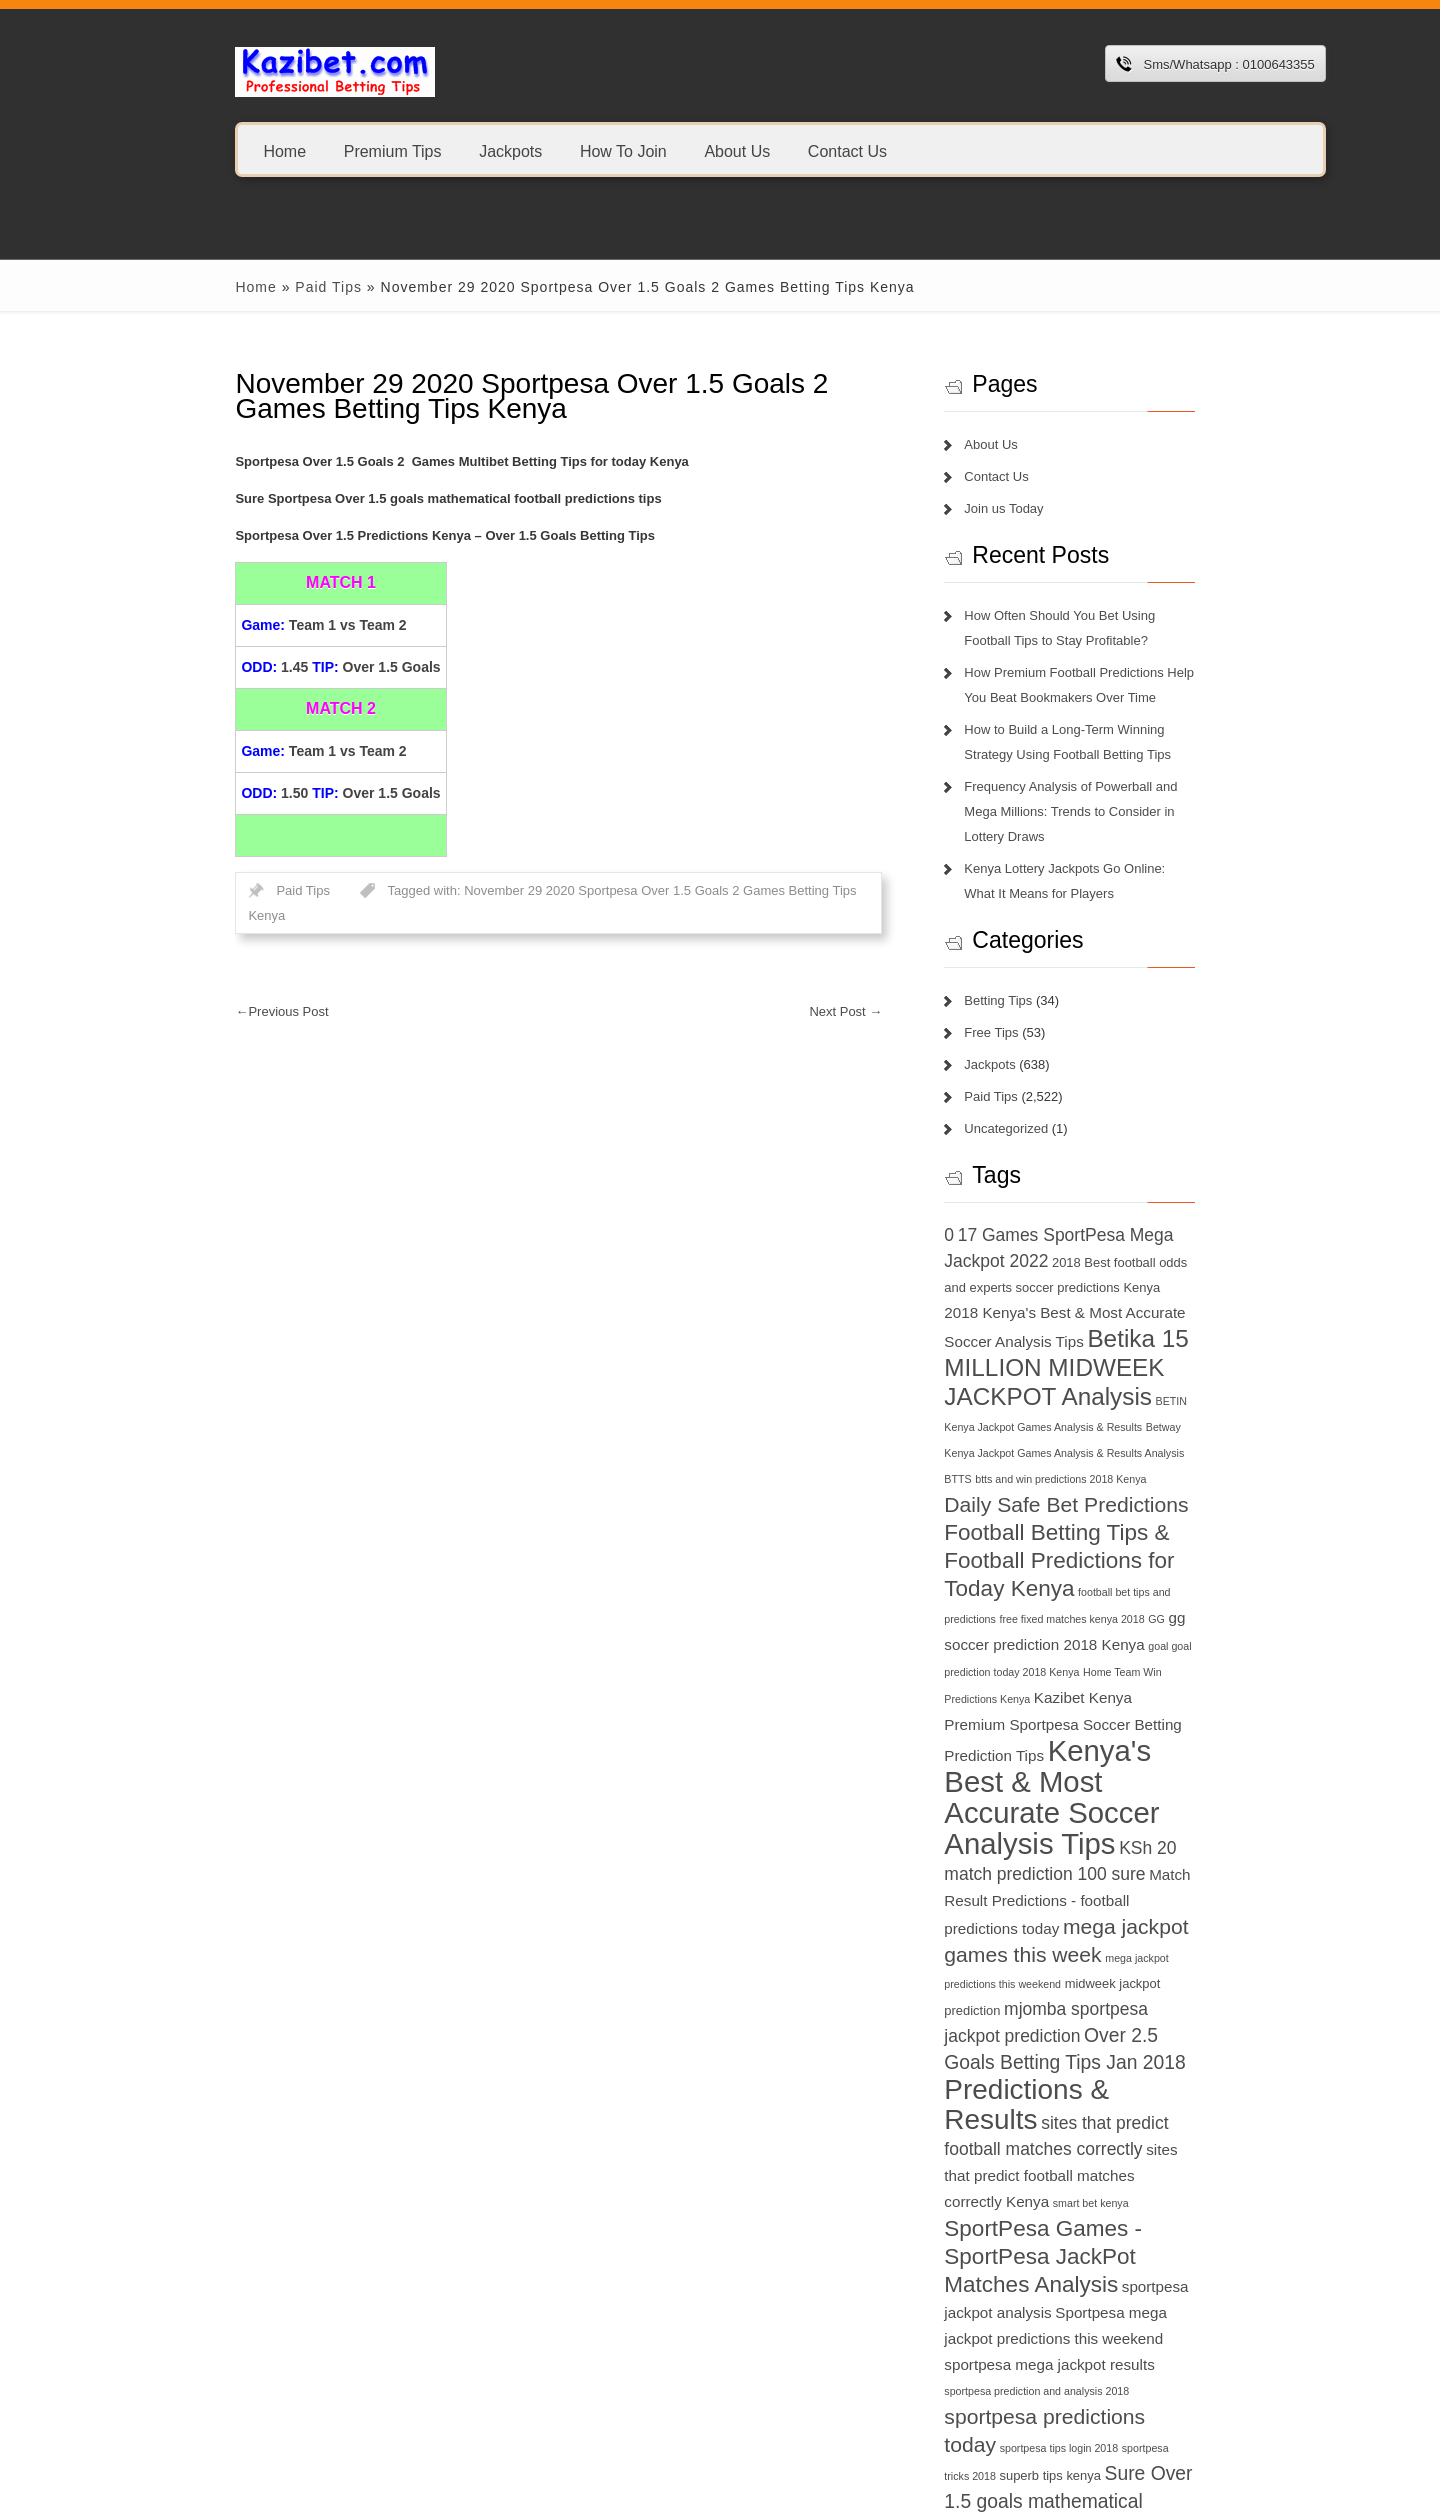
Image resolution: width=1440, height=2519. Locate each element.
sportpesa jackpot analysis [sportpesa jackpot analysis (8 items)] (1147, 2124)
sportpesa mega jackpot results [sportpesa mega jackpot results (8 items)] (1140, 2176)
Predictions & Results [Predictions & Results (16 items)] (1103, 1957)
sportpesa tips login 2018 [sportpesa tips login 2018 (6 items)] (1193, 2235)
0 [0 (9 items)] (975, 1210)
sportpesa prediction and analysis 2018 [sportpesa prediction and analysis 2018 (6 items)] (1062, 2206)
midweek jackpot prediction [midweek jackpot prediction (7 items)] (1113, 1877)
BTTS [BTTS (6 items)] (1027, 1429)
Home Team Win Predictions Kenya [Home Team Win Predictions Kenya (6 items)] (1114, 1623)
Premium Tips (325, 150)
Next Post (871, 986)
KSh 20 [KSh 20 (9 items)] (998, 1767)
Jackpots (442, 150)
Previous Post (214, 986)
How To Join (555, 150)
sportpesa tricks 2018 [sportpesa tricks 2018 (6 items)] (1020, 2263)
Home (217, 150)
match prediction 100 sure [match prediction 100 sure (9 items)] (1131, 1767)
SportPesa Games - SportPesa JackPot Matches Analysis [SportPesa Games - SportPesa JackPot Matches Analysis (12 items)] (1111, 2094)
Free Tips (1017, 1007)
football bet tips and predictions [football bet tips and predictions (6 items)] (1177, 1542)
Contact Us (779, 150)
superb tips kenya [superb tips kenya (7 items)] (1125, 2262)
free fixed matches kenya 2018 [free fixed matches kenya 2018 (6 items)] (1042, 1569)
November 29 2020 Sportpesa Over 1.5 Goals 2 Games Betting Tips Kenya (612, 890)
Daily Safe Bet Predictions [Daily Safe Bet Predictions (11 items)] (1092, 1454)
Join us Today (1029, 508)
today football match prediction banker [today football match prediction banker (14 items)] (1107, 2414)
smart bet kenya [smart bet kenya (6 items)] (1178, 2041)
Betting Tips (1024, 975)
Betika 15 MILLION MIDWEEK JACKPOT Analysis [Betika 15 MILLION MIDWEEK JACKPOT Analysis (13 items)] (1088, 1343)
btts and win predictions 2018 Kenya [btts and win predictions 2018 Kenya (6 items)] (1130, 1429)
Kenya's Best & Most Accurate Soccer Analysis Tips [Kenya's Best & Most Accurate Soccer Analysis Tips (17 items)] (1107, 1705)
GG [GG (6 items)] (1127, 1569)
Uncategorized (1032, 1103)
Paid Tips (260, 287)
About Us (669, 150)
